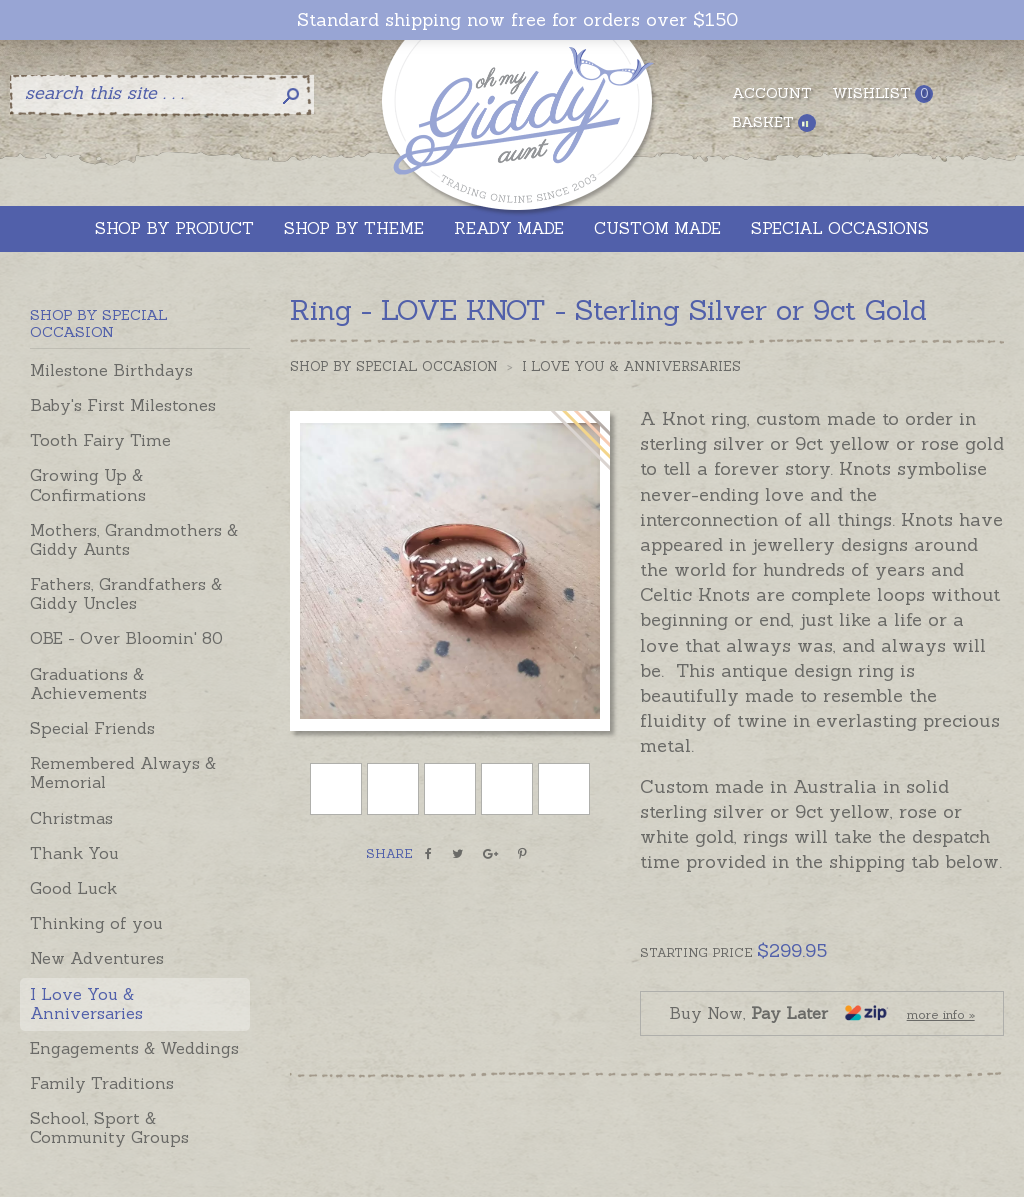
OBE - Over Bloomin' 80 (126, 638)
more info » (941, 1014)
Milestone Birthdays (111, 370)
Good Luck (73, 888)
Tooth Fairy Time (100, 440)
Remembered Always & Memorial (123, 772)
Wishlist (882, 93)
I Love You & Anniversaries (86, 1003)
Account (772, 93)
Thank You (74, 853)
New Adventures (97, 958)
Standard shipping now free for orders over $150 (517, 20)
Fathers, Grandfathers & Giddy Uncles (126, 593)
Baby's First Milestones (123, 405)
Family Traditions (102, 1083)
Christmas (71, 818)
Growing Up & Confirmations (88, 484)
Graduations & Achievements (88, 683)
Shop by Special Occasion (394, 366)
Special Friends (92, 728)
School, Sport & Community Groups (109, 1127)
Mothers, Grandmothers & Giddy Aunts (134, 539)
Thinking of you (96, 923)
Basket (774, 122)
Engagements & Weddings (134, 1048)
